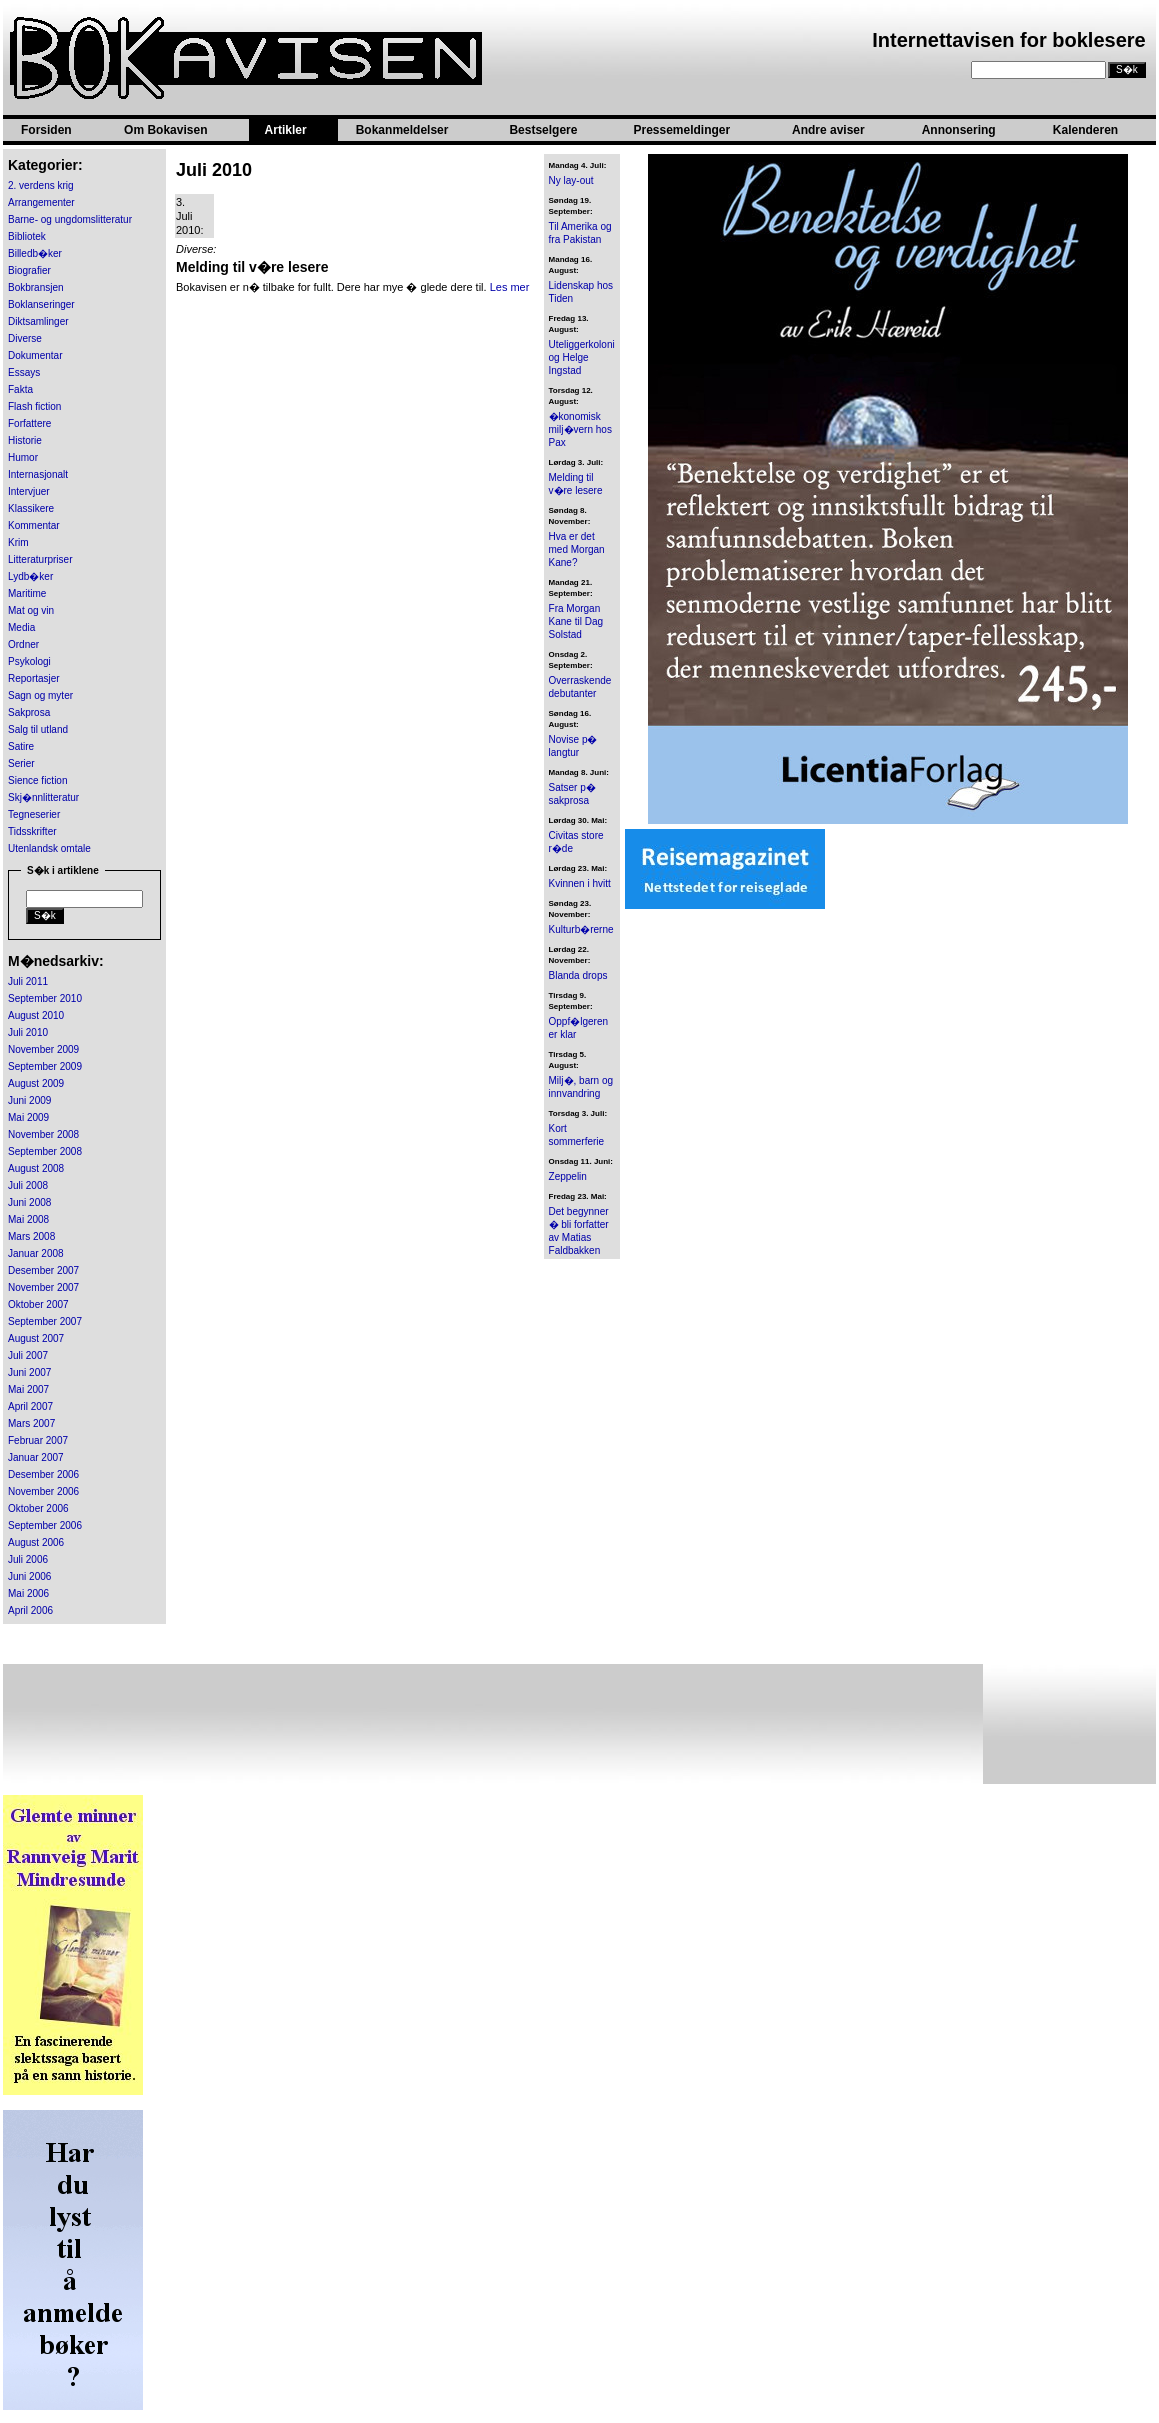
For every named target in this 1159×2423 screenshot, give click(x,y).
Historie (25, 440)
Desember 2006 (43, 1474)
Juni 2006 (29, 1576)
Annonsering (959, 130)
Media (21, 627)
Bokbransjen (36, 287)
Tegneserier (34, 814)
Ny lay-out (571, 180)
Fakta (20, 389)
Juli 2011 (28, 981)
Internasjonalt (38, 474)
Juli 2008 (28, 1185)
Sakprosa (29, 712)
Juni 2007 (29, 1372)
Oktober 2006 (38, 1508)
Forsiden (46, 130)
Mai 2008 (28, 1219)
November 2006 (43, 1491)
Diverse (25, 338)
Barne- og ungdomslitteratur (70, 219)
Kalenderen (1085, 130)
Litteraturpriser (40, 559)
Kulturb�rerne (581, 929)
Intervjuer (29, 491)
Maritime (27, 593)
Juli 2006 (28, 1559)
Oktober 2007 (38, 1304)
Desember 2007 (43, 1270)
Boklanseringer (41, 304)
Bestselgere (543, 130)
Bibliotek (27, 236)
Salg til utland (38, 729)
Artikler (286, 130)
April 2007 (30, 1406)
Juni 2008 (29, 1202)
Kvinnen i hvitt (580, 883)
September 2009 (45, 1066)
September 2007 (45, 1321)
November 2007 (43, 1287)
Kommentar (34, 525)
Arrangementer (41, 202)
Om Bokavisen (165, 130)
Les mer (510, 287)
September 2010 (45, 998)
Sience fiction (37, 780)
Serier (21, 763)
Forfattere (29, 423)
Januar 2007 (36, 1457)
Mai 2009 (28, 1117)
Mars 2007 (31, 1423)
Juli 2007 (28, 1355)
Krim (18, 542)
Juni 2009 (29, 1100)
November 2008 (43, 1134)
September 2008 (45, 1151)
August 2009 (36, 1083)
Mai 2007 (28, 1389)
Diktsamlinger (38, 321)
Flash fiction (34, 406)
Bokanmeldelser (402, 130)
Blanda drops (578, 975)
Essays (24, 372)
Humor (23, 457)
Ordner (23, 644)
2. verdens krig (41, 185)
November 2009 (43, 1049)
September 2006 (45, 1525)
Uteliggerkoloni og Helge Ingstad (582, 357)
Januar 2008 (36, 1253)
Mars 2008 (31, 1236)
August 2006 (36, 1542)
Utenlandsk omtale (49, 848)
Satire (21, 746)
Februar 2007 (38, 1440)
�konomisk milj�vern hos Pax (580, 429)
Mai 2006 (28, 1593)
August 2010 (36, 1015)
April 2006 (30, 1610)
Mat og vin (31, 610)
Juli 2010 (28, 1032)
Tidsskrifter (32, 831)
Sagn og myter (40, 695)
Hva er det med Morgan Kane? (577, 549)
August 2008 (36, 1168)
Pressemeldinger (681, 130)
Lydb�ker (30, 576)
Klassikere (31, 508)
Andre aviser (828, 130)
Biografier (29, 270)
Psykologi (29, 661)
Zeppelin (568, 1176)
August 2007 (36, 1338)
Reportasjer (34, 678)
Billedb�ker (35, 253)
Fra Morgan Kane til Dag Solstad (576, 621)
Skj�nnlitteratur (43, 797)
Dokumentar (35, 355)
